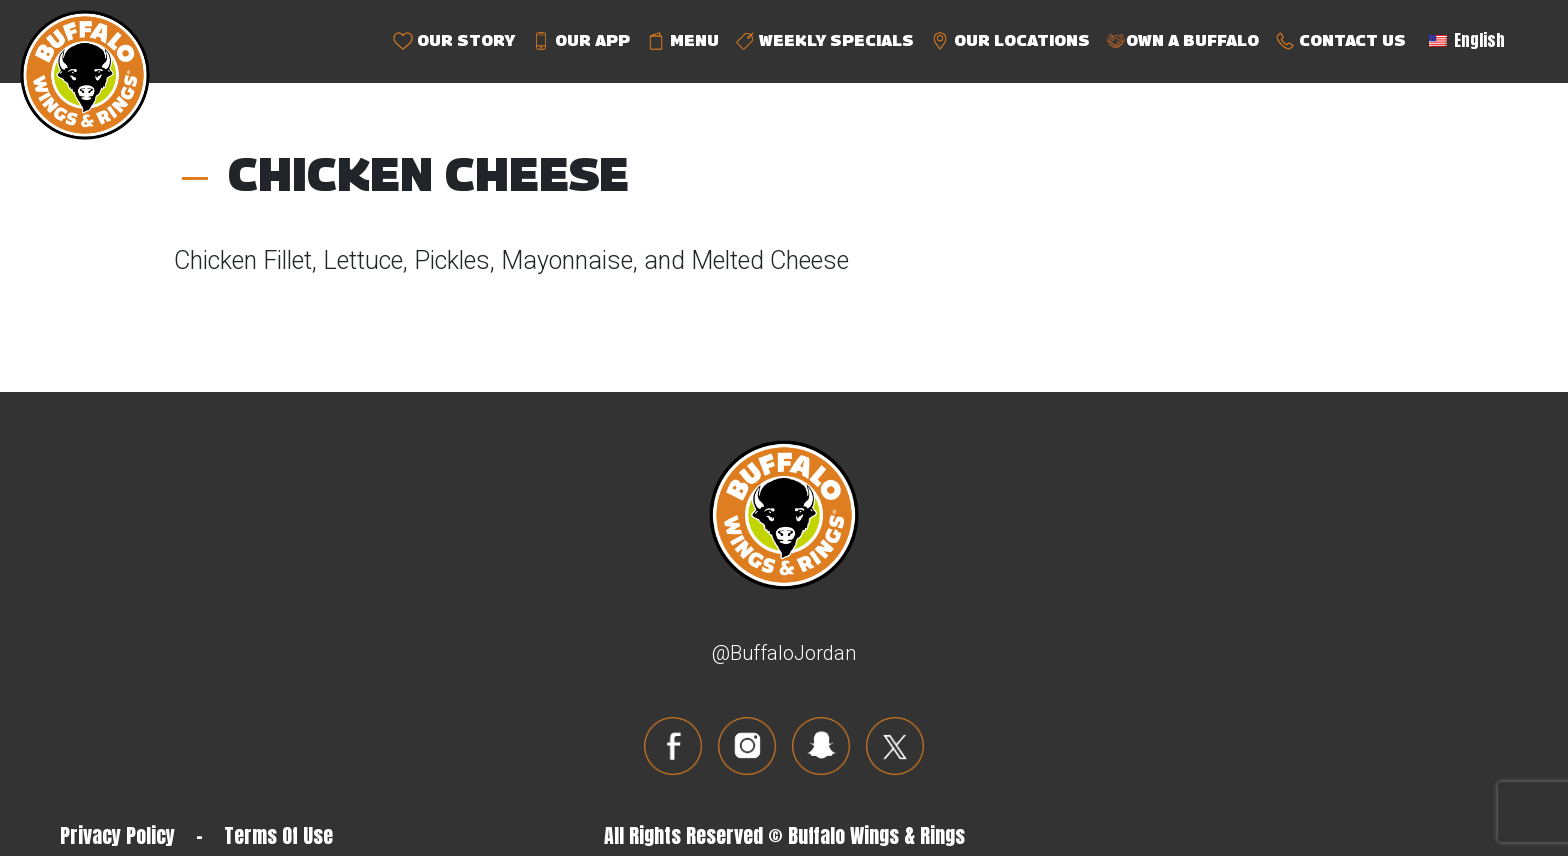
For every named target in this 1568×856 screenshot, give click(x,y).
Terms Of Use (278, 835)
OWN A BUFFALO (1182, 41)
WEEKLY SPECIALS (824, 41)
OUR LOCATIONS (1010, 41)
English (1467, 40)
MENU (682, 41)
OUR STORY (454, 41)
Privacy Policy (117, 835)
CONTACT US (1340, 41)
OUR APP (580, 41)
